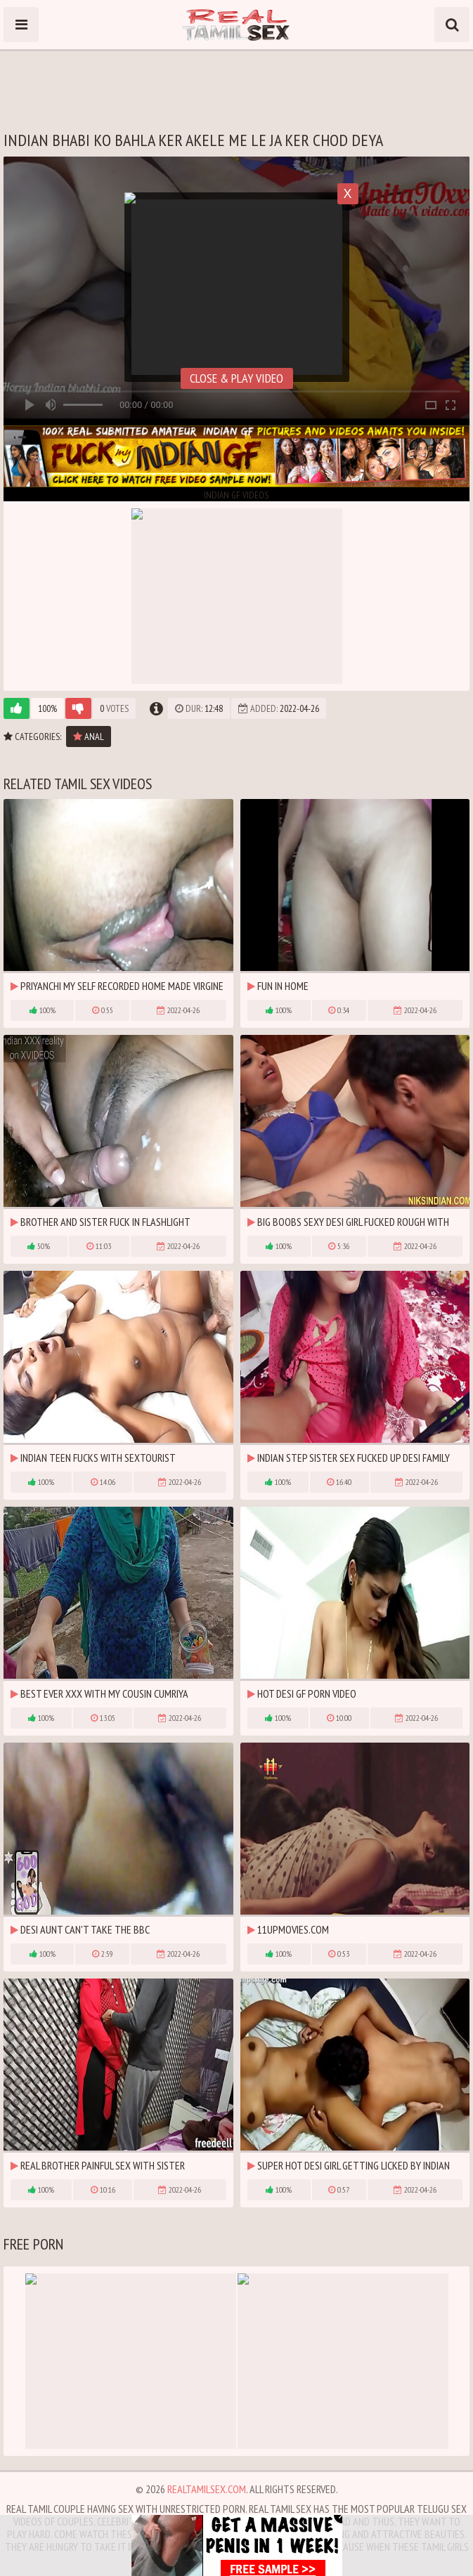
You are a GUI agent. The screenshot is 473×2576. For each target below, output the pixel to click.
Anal (88, 736)
